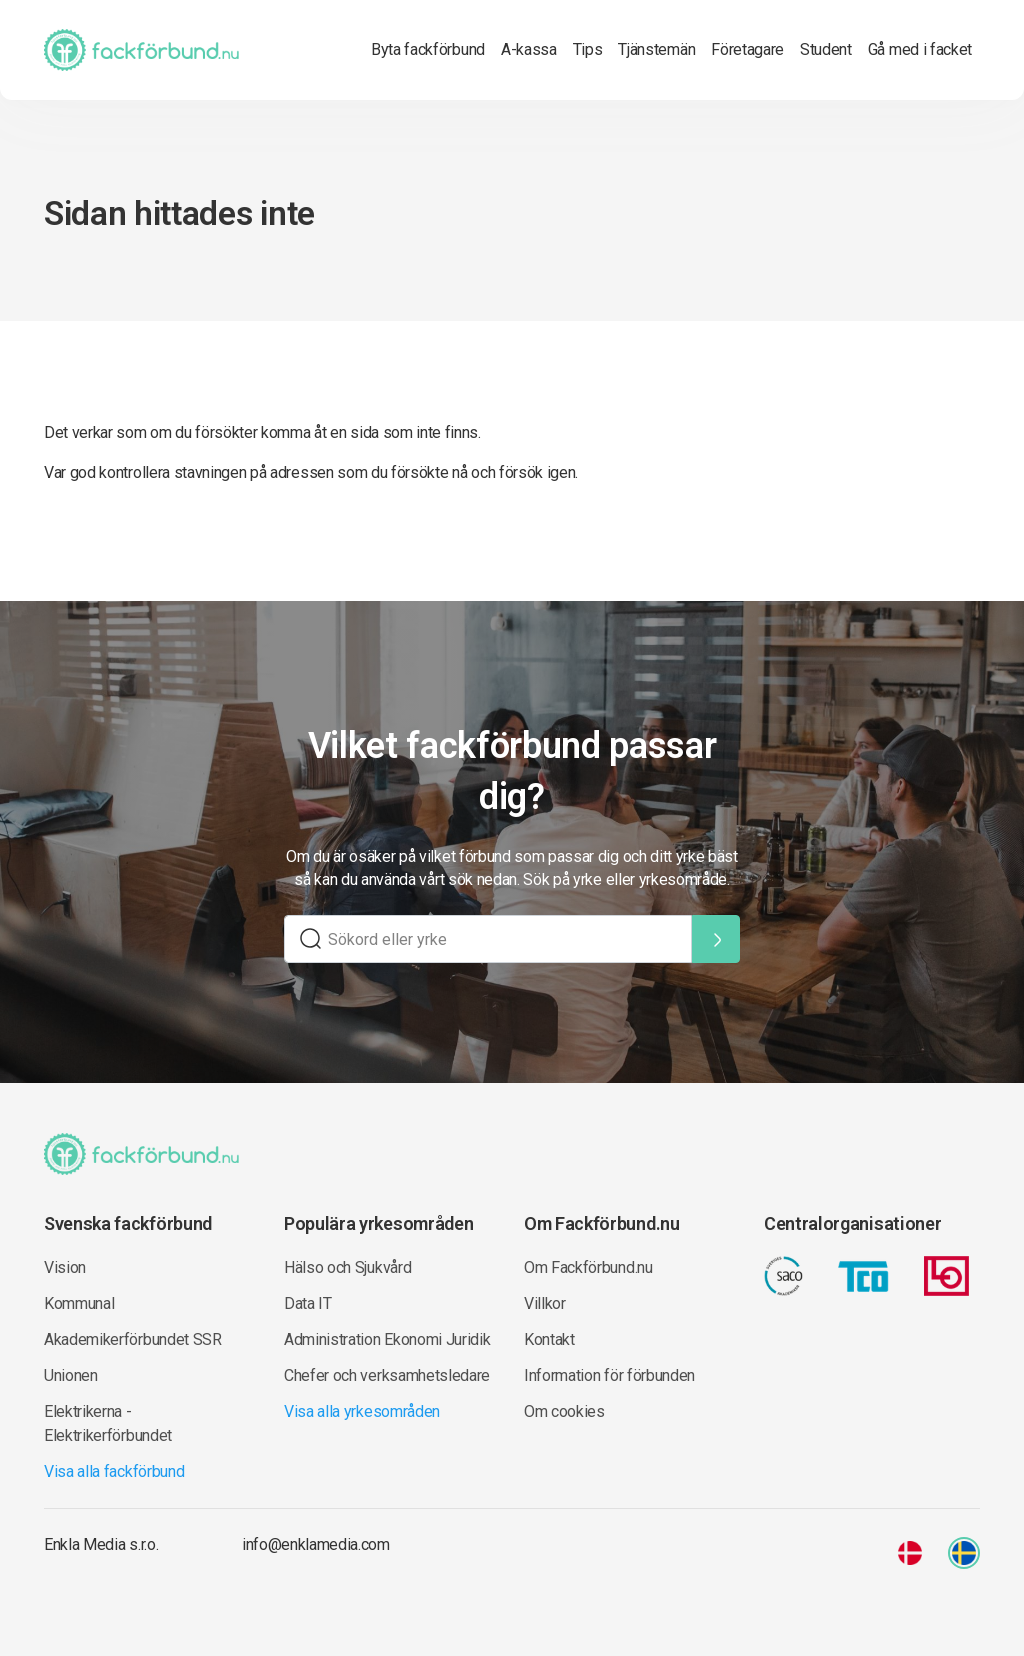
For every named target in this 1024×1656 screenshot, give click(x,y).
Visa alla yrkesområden (362, 1411)
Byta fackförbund (428, 49)
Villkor (545, 1303)
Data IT (308, 1303)
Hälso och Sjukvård (347, 1267)
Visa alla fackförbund (114, 1471)
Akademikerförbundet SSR (133, 1339)
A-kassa (529, 49)
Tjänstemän (656, 49)
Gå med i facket (920, 49)
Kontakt (549, 1339)
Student (826, 49)
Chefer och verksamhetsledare (387, 1375)
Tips (588, 49)
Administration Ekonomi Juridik (387, 1339)
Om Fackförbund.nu (588, 1267)
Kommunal (79, 1303)
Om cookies (564, 1411)
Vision (65, 1267)
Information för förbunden (609, 1375)
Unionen (71, 1375)
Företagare (747, 49)
